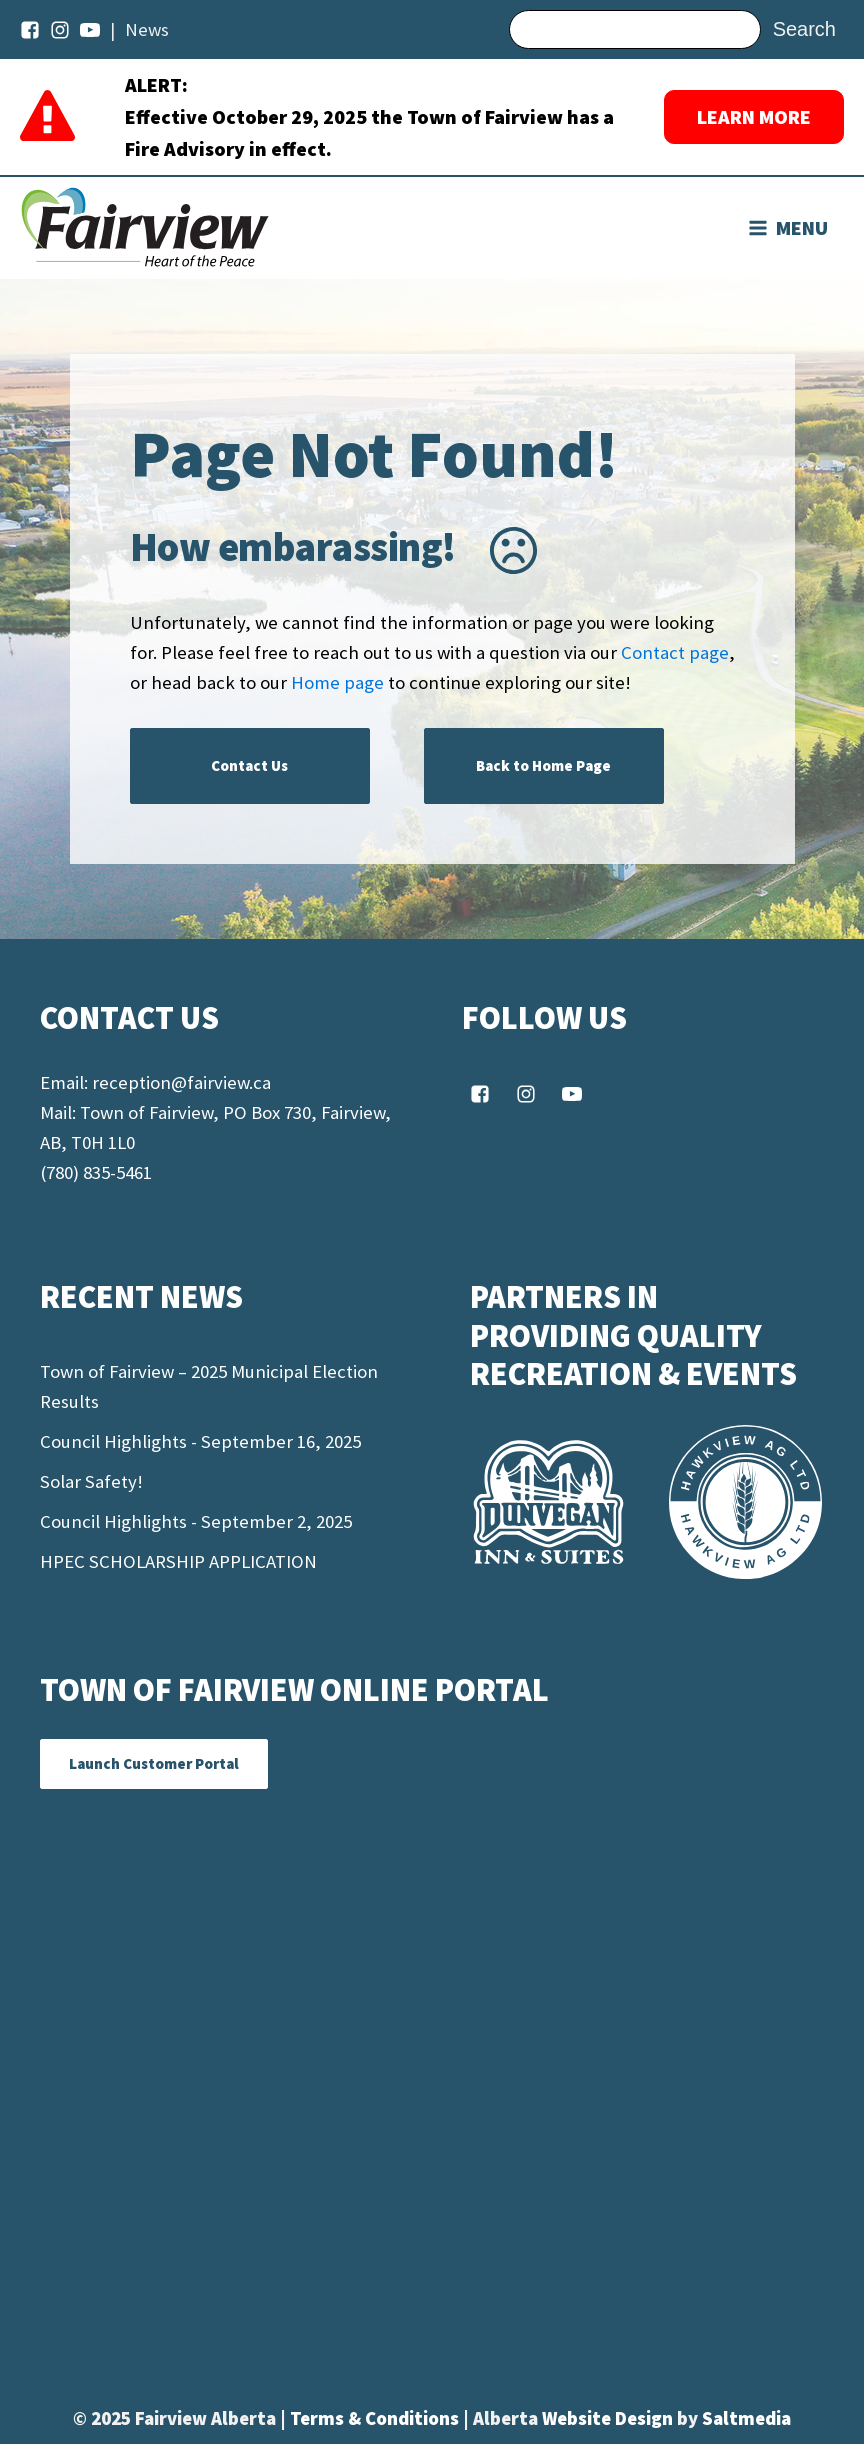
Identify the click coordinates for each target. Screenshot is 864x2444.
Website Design (609, 2418)
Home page (337, 682)
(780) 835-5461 (96, 1172)
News (147, 29)
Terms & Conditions (376, 2418)
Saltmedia (746, 2418)
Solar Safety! (91, 1481)
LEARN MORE (754, 116)
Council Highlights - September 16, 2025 (200, 1441)
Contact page (675, 652)
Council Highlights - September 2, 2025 (196, 1521)
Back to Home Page (543, 765)
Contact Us (249, 765)
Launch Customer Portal (154, 1763)
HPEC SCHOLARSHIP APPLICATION (178, 1561)
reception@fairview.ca (181, 1082)
